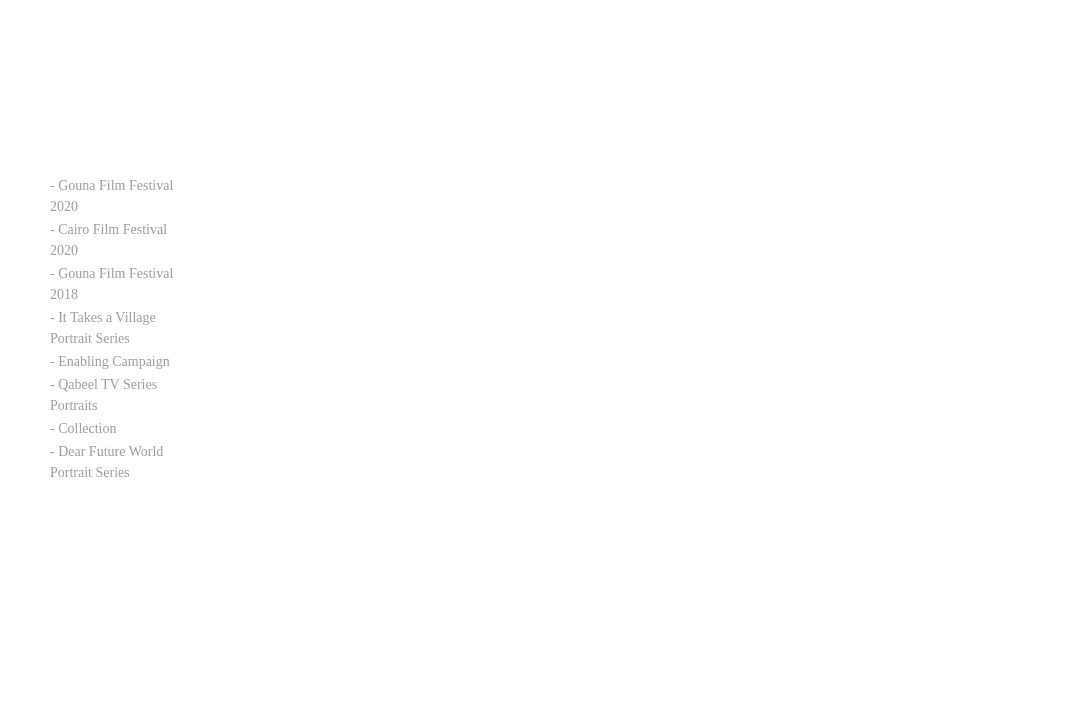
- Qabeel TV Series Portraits (103, 395)
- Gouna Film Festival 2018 (111, 284)
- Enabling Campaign (110, 361)
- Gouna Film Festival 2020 (111, 196)
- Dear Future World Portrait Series (106, 462)
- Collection (83, 428)
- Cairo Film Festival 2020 (108, 240)
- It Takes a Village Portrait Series (103, 328)
